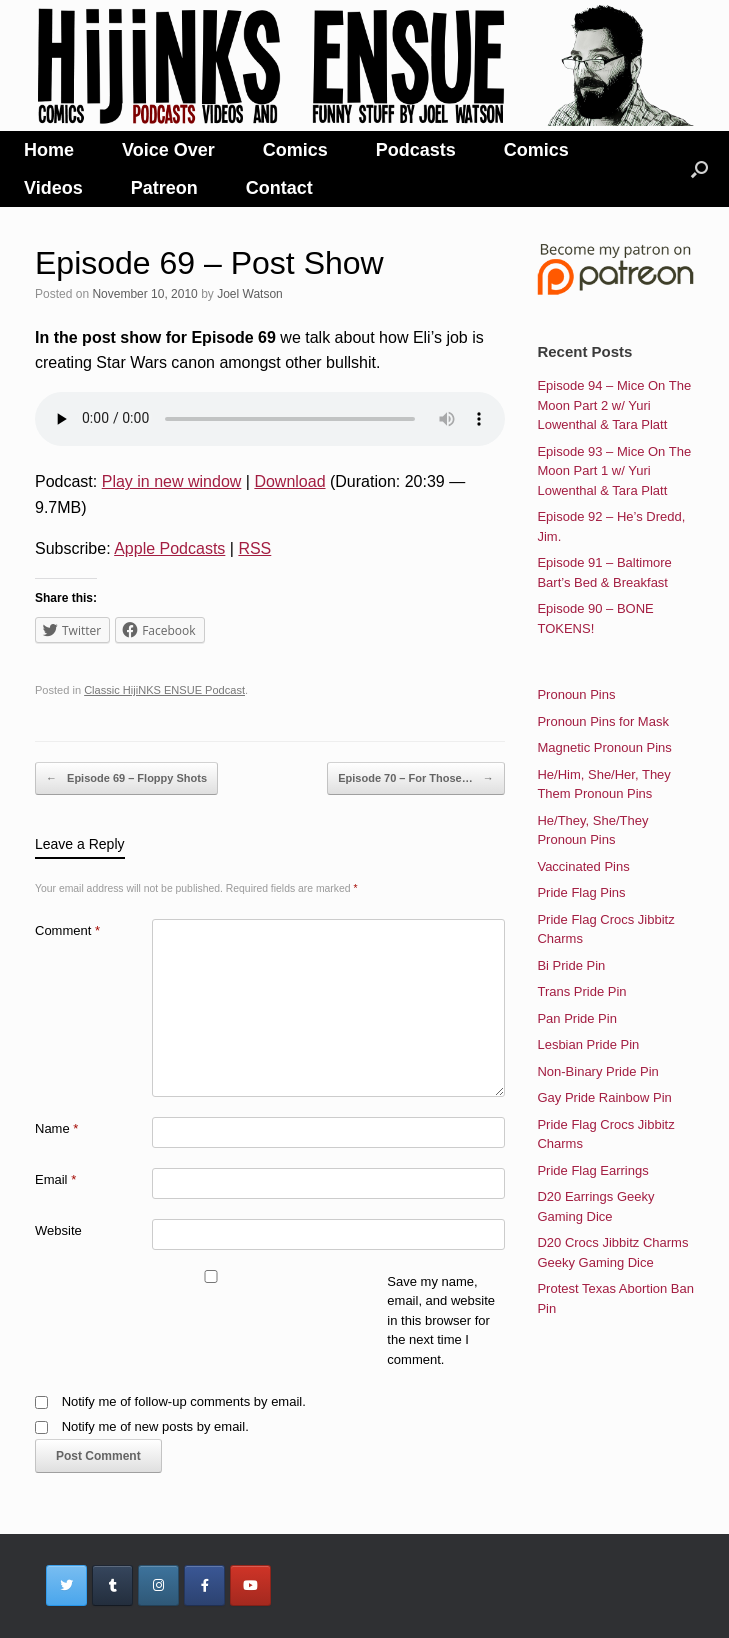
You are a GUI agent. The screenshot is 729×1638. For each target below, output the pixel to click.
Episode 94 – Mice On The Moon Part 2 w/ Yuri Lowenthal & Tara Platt (614, 405)
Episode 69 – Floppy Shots (126, 779)
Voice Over (168, 150)
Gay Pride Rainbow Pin (604, 1097)
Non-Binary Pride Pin (597, 1071)
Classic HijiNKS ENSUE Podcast (164, 690)
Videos (53, 188)
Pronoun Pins (576, 694)
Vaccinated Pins (583, 866)
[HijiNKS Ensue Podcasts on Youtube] (250, 1585)
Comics (295, 150)
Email (55, 1179)
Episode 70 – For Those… (416, 779)
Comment (67, 930)
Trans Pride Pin (581, 991)
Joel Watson (250, 294)
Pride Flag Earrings (592, 1170)
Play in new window (172, 481)
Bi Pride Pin (571, 965)
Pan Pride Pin (577, 1018)
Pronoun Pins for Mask (603, 721)
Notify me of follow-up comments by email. (184, 1401)
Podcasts (416, 150)
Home (49, 150)
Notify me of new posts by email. (155, 1426)
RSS (254, 548)
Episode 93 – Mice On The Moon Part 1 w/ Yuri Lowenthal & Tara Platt (614, 471)
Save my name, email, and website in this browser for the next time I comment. (441, 1320)
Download (289, 481)
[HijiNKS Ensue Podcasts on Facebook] (204, 1585)
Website (58, 1230)
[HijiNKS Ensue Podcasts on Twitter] (66, 1585)
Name (56, 1128)
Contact (279, 188)
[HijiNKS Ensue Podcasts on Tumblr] (112, 1585)
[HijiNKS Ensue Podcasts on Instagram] (158, 1585)
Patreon (164, 188)
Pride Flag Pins (581, 892)
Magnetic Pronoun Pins (604, 747)
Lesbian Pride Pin (588, 1044)
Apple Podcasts (169, 548)
